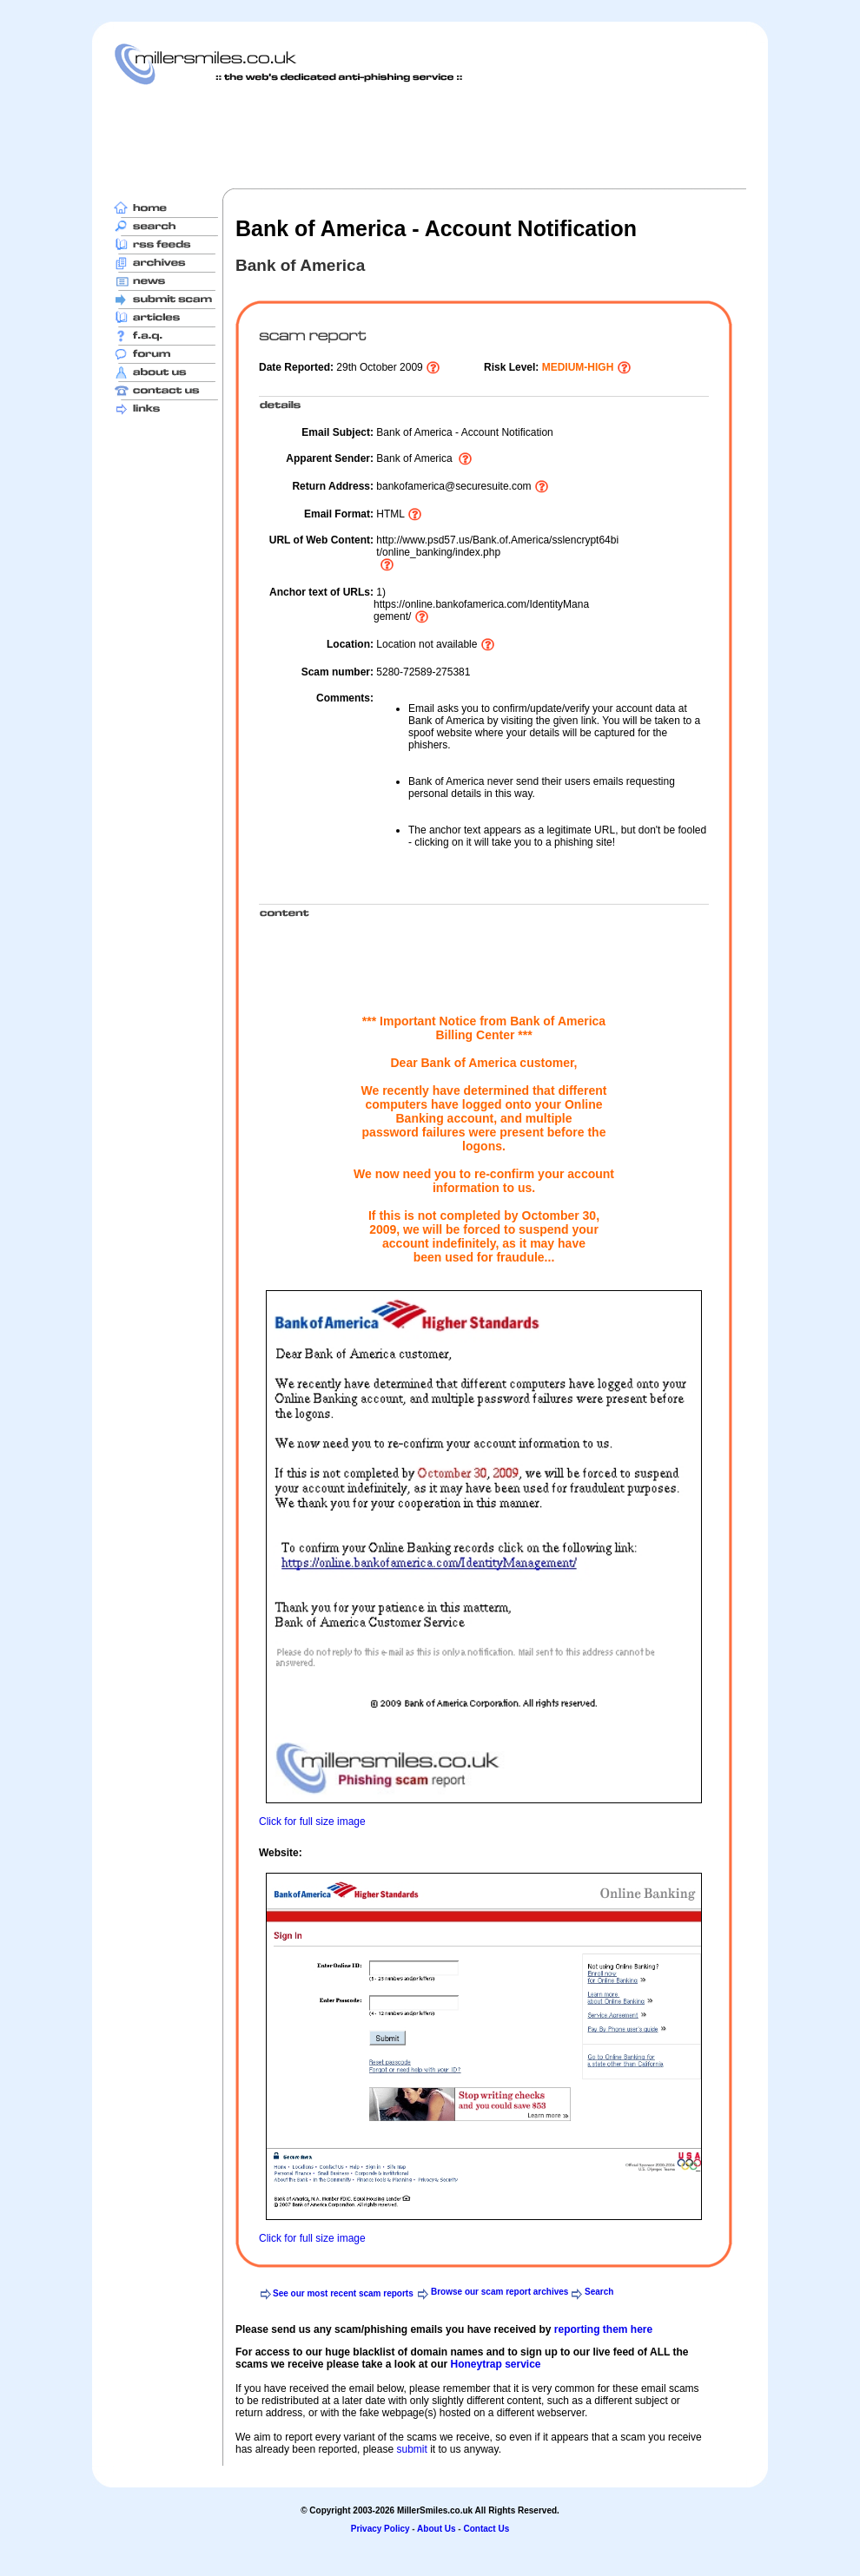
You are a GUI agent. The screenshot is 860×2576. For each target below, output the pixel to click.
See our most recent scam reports (343, 2293)
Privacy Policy (380, 2528)
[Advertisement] (430, 136)
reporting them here (603, 2329)
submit (411, 2449)
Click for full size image (312, 1821)
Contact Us (486, 2528)
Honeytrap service (495, 2364)
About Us (436, 2528)
